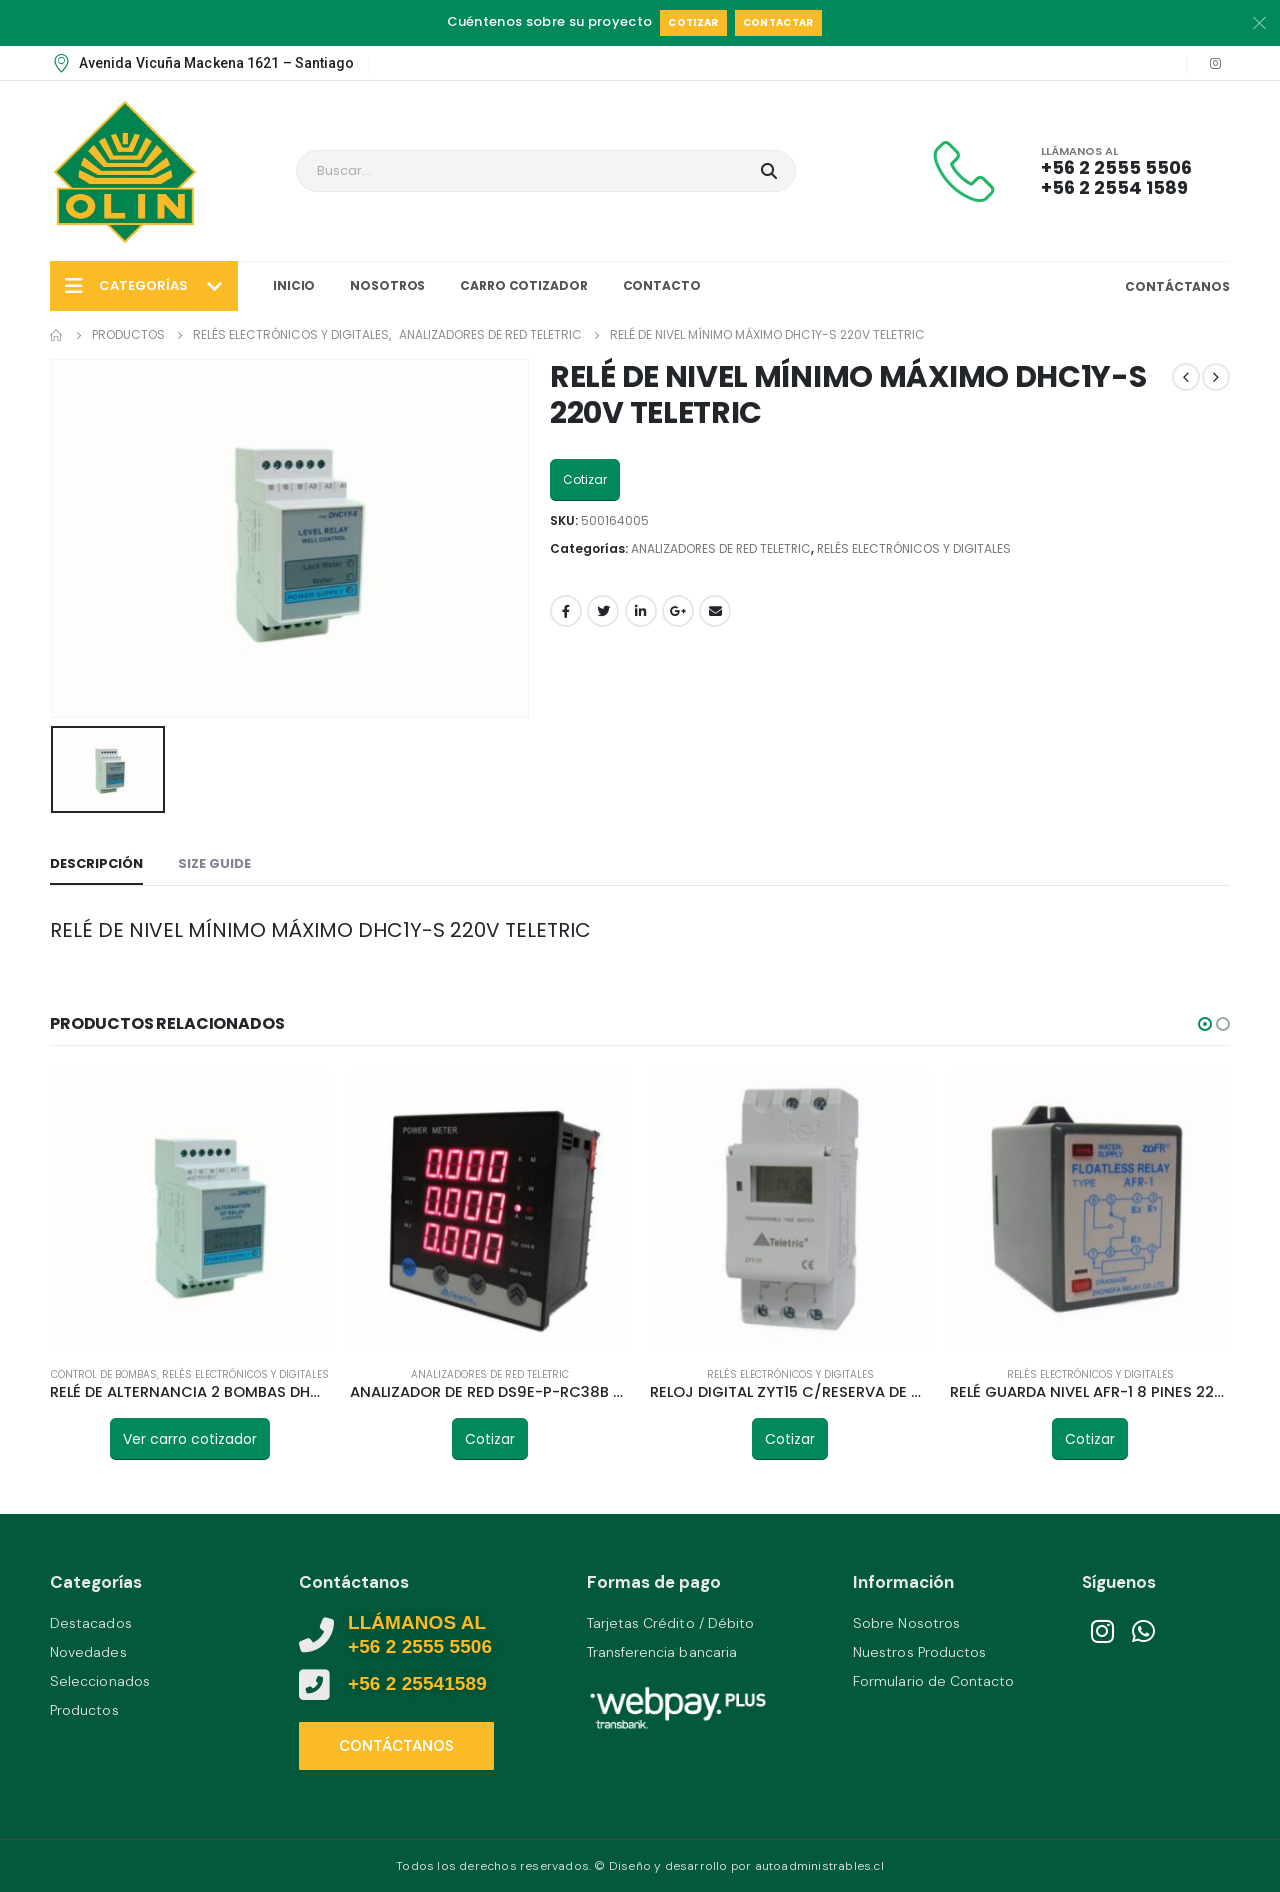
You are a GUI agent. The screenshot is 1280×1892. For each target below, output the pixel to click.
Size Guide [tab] (214, 863)
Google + (678, 611)
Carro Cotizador (523, 285)
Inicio (294, 285)
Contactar (778, 22)
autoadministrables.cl (819, 1866)
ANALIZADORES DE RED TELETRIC (721, 548)
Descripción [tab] (96, 863)
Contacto (662, 285)
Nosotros (387, 285)
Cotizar (693, 22)
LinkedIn (641, 611)
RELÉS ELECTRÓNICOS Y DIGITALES (914, 548)
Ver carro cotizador (190, 1439)
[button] (1205, 1024)
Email (715, 611)
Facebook (566, 611)
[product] (190, 1210)
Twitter (603, 611)
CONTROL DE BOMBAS (104, 1374)
